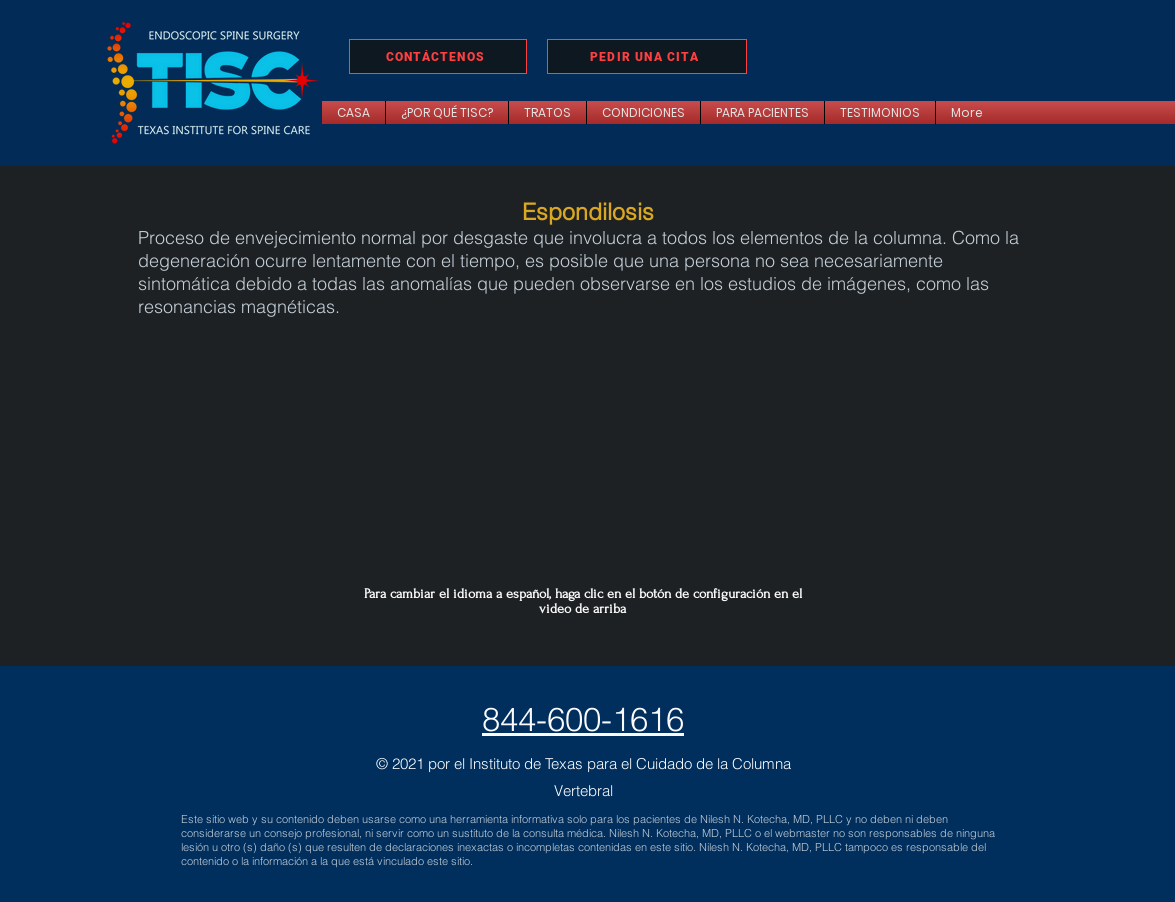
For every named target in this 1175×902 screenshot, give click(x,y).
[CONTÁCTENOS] (438, 56)
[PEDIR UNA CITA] (647, 56)
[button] (547, 112)
